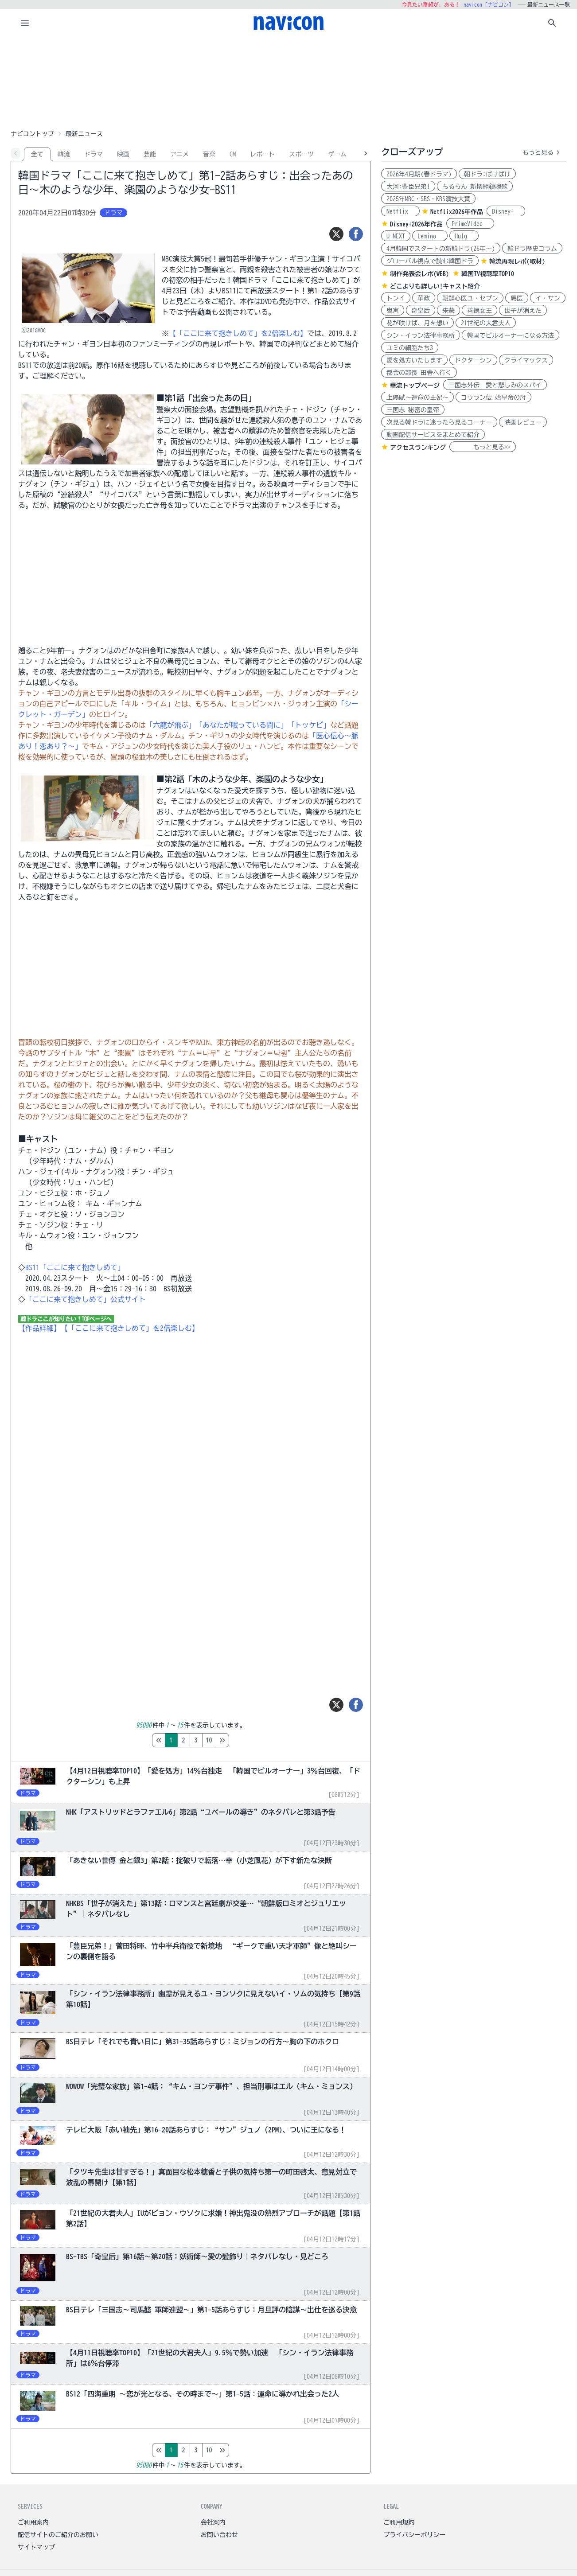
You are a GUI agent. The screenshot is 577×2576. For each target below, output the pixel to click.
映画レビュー (523, 422)
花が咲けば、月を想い (417, 323)
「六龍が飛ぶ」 (170, 725)
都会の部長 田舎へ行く (419, 373)
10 (246, 1740)
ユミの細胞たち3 (409, 348)
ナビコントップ (32, 134)
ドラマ (93, 154)
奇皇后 (420, 311)
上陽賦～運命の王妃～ (417, 397)
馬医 (517, 298)
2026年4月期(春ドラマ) (419, 174)
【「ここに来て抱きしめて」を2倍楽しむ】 (238, 333)
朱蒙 (448, 311)
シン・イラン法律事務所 (420, 335)
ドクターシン (473, 360)
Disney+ (506, 211)
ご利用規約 (398, 2522)
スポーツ (301, 154)
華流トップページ (415, 385)
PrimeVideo (470, 224)
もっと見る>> (483, 447)
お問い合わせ (219, 2535)
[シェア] (356, 234)
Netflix (400, 211)
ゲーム (337, 154)
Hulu (464, 236)
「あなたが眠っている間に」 (241, 725)
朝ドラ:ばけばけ (487, 174)
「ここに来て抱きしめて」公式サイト (85, 1299)
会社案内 (213, 2522)
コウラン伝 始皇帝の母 (493, 397)
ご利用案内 (33, 2522)
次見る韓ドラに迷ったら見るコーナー (439, 422)
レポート (262, 154)
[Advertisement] (288, 81)
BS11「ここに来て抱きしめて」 (75, 1267)
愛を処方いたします (414, 360)
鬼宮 (392, 311)
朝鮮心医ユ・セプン (470, 298)
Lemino (429, 236)
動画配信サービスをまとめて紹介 (433, 435)
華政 (423, 298)
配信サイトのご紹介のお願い (58, 2535)
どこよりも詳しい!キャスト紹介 (435, 286)
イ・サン (547, 298)
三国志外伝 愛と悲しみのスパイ (495, 385)
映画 (123, 154)
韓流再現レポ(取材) (517, 261)
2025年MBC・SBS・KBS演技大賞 (428, 199)
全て (37, 154)
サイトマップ (36, 2547)
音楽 (209, 154)
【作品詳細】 (39, 1328)
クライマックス (526, 360)
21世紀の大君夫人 (486, 323)
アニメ (179, 154)
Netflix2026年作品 (456, 212)
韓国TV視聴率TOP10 (487, 274)
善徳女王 (479, 311)
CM (233, 154)
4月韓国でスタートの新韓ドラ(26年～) (440, 249)
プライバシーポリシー (414, 2535)
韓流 (64, 154)
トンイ (395, 298)
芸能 (150, 154)
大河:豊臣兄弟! (408, 186)
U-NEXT (395, 236)
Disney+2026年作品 (416, 224)
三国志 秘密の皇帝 (412, 410)
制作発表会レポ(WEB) (419, 274)
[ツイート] (336, 234)
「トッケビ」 (309, 725)
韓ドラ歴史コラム (532, 249)
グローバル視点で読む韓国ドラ (429, 261)
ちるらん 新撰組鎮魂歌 (474, 186)
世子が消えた (523, 311)
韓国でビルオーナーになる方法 (510, 335)
